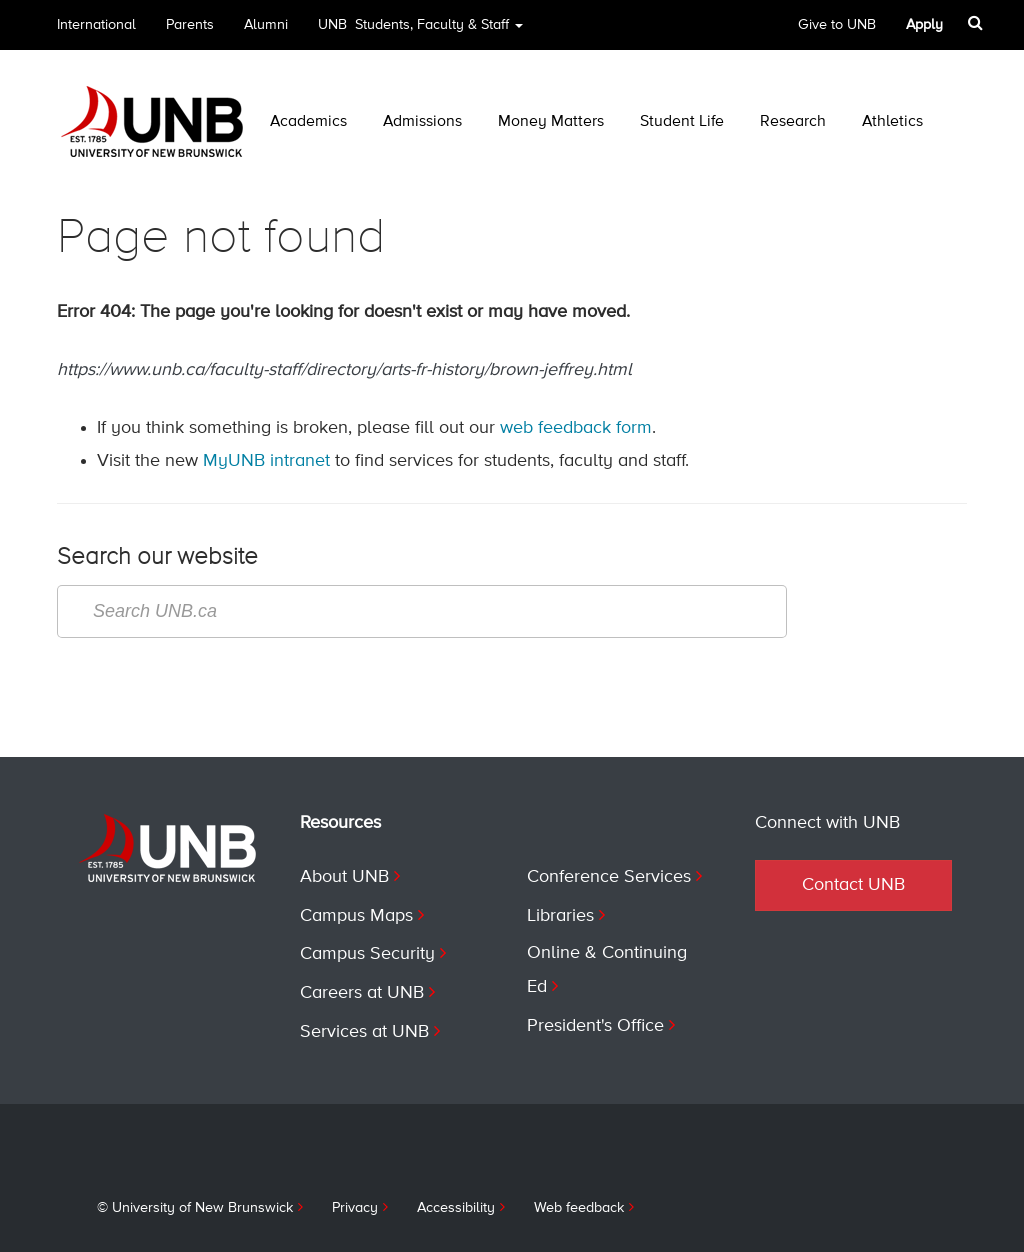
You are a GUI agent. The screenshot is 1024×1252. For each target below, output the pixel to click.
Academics (308, 122)
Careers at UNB (362, 993)
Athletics (892, 122)
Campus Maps (356, 916)
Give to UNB (837, 25)
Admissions (422, 122)
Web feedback (579, 1208)
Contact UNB (853, 885)
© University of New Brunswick (195, 1208)
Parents (190, 25)
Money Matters (551, 122)
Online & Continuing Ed (607, 970)
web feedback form (576, 428)
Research (793, 122)
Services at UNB (364, 1032)
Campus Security (367, 954)
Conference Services (609, 877)
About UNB (344, 877)
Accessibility (456, 1208)
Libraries (560, 916)
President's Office (595, 1026)
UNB (420, 31)
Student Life (682, 122)
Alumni (266, 25)
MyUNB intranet (266, 461)
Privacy (355, 1208)
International (96, 25)
